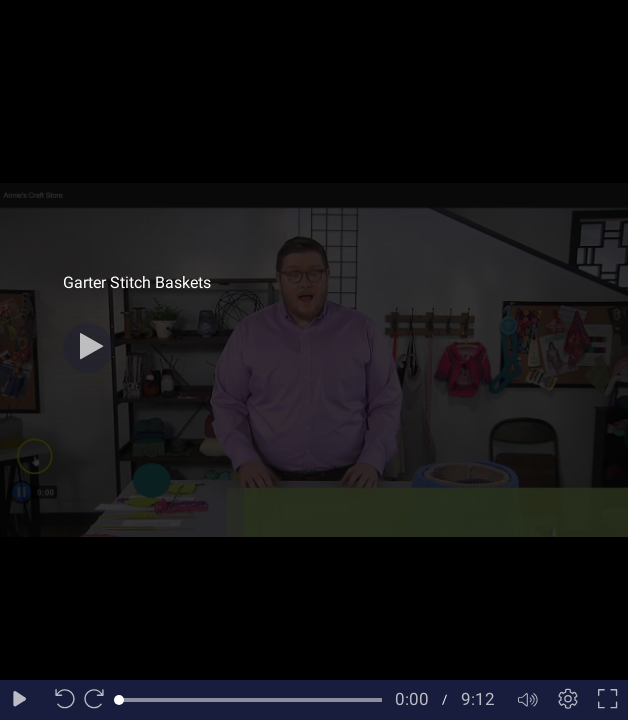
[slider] (250, 700)
